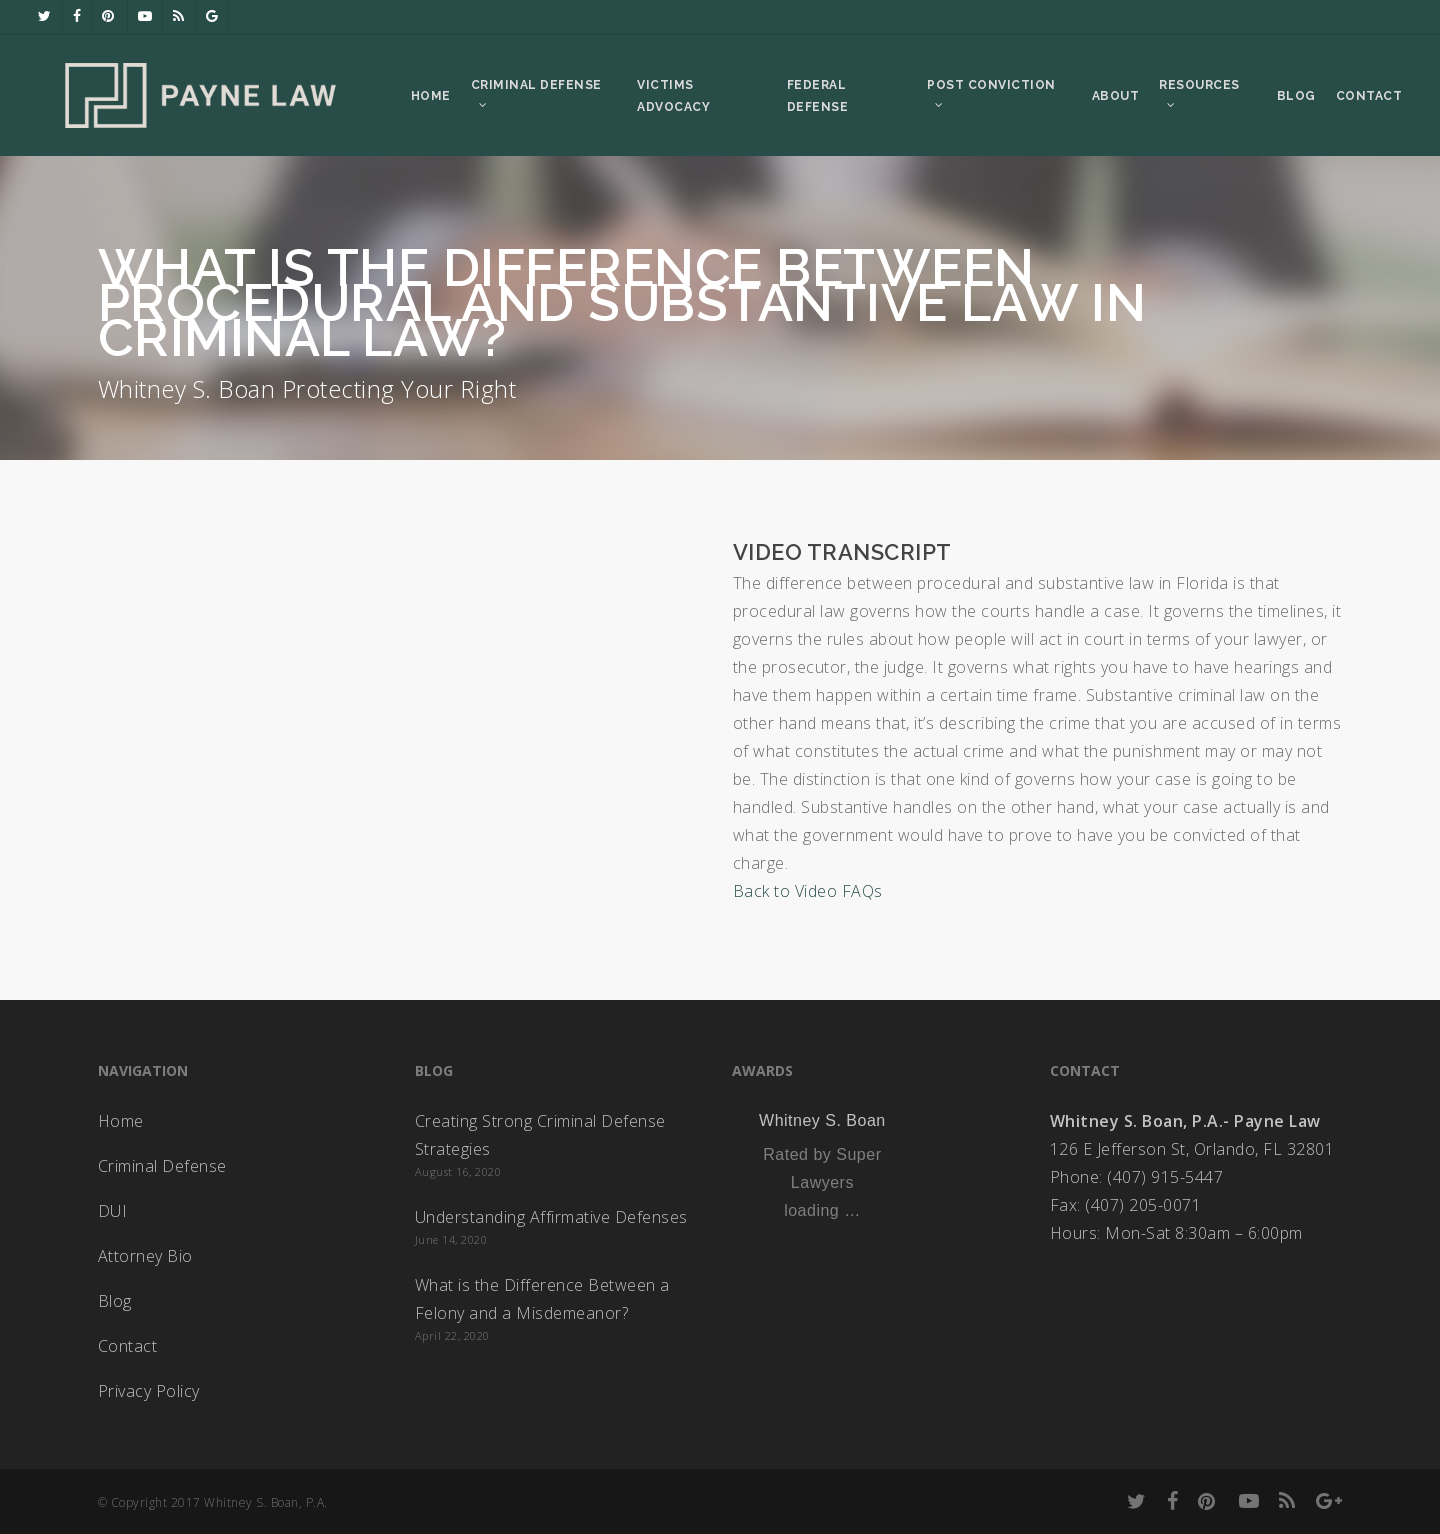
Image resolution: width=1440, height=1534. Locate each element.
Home (121, 1121)
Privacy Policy (149, 1391)
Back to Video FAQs (808, 891)
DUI (113, 1211)
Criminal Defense (162, 1166)
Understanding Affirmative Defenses (551, 1217)
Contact (128, 1346)
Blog (115, 1301)
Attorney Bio (145, 1256)
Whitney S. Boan (822, 1120)
